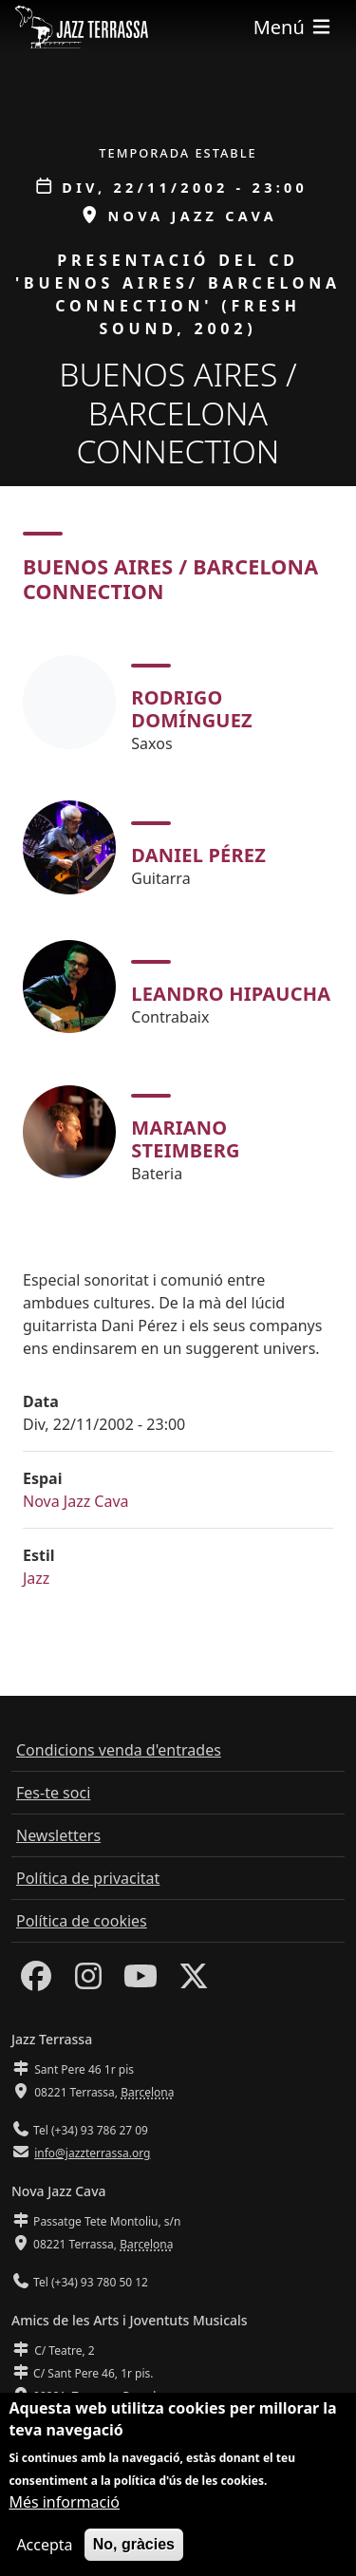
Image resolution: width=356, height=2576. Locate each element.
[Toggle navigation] (293, 27)
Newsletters (58, 1835)
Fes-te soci (53, 1792)
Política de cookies (81, 1920)
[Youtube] (140, 1981)
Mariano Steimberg (185, 1139)
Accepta (44, 2549)
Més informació (64, 2506)
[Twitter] (194, 1981)
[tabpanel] (178, 916)
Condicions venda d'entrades (118, 1749)
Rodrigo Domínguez (192, 709)
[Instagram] (88, 1981)
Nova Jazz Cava (76, 1501)
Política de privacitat (87, 1878)
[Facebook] (36, 1981)
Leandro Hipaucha (230, 993)
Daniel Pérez (198, 855)
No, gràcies (134, 2549)
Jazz (36, 1578)
